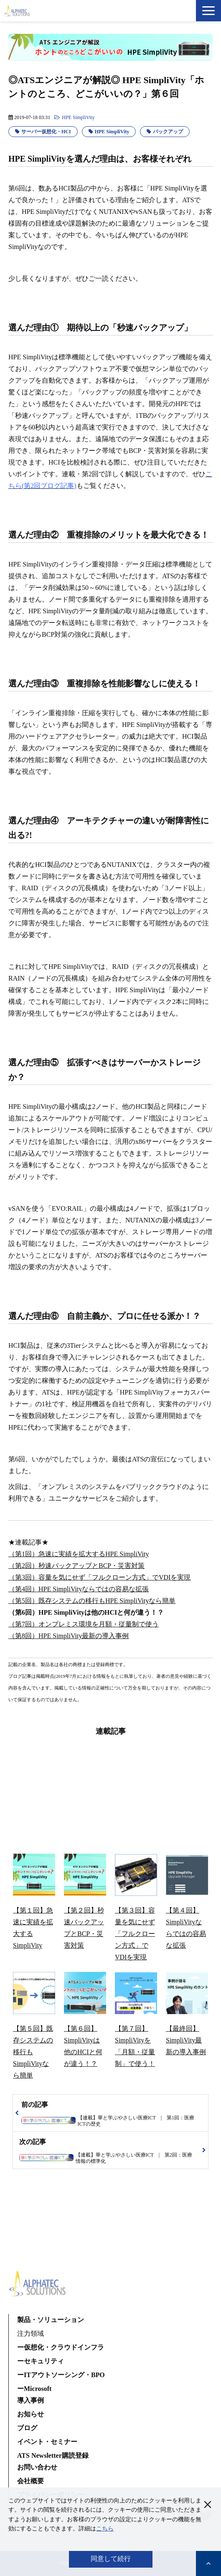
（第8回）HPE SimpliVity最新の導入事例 (68, 1635)
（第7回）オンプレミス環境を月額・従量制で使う (83, 1624)
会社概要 (30, 2481)
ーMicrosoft (34, 2388)
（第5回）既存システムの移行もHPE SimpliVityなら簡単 (91, 1600)
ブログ (27, 2427)
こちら (105, 2528)
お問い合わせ (37, 2467)
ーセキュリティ (40, 2361)
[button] (208, 10)
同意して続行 (111, 2558)
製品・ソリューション (50, 2319)
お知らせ (30, 2414)
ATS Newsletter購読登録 (53, 2455)
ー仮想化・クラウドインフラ (60, 2347)
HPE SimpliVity (78, 117)
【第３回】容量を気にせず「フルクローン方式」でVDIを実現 (135, 1934)
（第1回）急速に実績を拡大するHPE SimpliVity (78, 1553)
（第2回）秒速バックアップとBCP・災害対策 (76, 1565)
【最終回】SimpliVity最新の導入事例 (186, 2040)
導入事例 (30, 2400)
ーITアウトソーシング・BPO (61, 2374)
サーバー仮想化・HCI (46, 132)
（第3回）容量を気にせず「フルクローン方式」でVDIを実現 (99, 1577)
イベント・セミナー (47, 2441)
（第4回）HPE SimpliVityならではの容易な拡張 (78, 1589)
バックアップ (168, 132)
